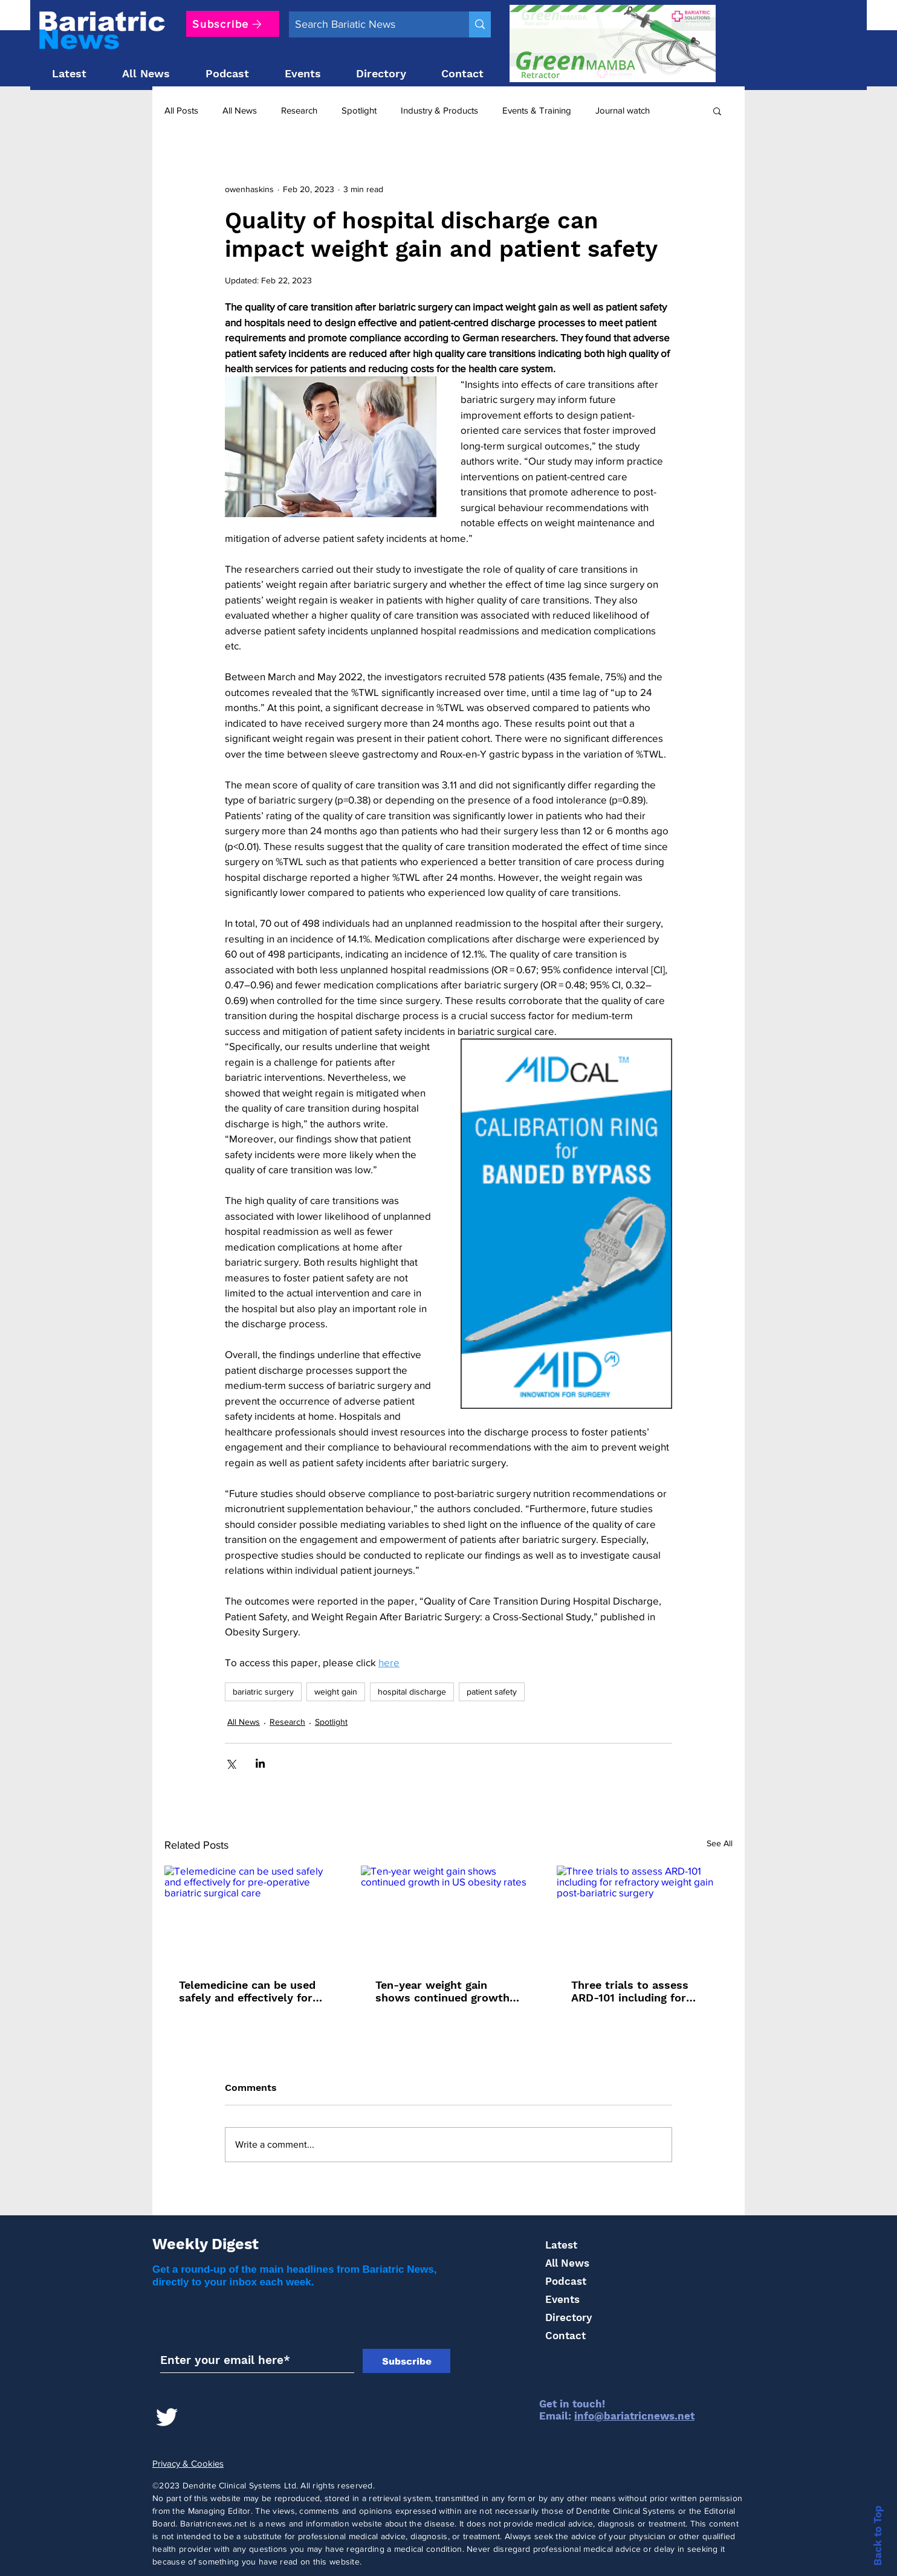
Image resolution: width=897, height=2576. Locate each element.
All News (239, 110)
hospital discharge (412, 1691)
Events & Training (536, 110)
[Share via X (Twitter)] (230, 1763)
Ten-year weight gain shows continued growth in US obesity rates (442, 1991)
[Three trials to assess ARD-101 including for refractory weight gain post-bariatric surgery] (645, 1915)
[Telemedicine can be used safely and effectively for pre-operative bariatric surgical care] (252, 1915)
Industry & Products (439, 110)
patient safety (492, 1691)
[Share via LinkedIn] (260, 1763)
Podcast (565, 2281)
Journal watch (622, 110)
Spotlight (359, 110)
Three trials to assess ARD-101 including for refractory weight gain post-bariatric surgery (631, 1991)
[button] (717, 110)
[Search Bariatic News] (369, 24)
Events (562, 2299)
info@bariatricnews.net (634, 2416)
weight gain (335, 1691)
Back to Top (878, 2535)
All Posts (181, 110)
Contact (565, 2336)
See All (720, 1843)
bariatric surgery (263, 1691)
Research (299, 110)
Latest (561, 2245)
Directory (568, 2317)
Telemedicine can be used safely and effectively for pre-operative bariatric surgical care (247, 1991)
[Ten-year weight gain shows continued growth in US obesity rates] (449, 1915)
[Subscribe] (232, 24)
